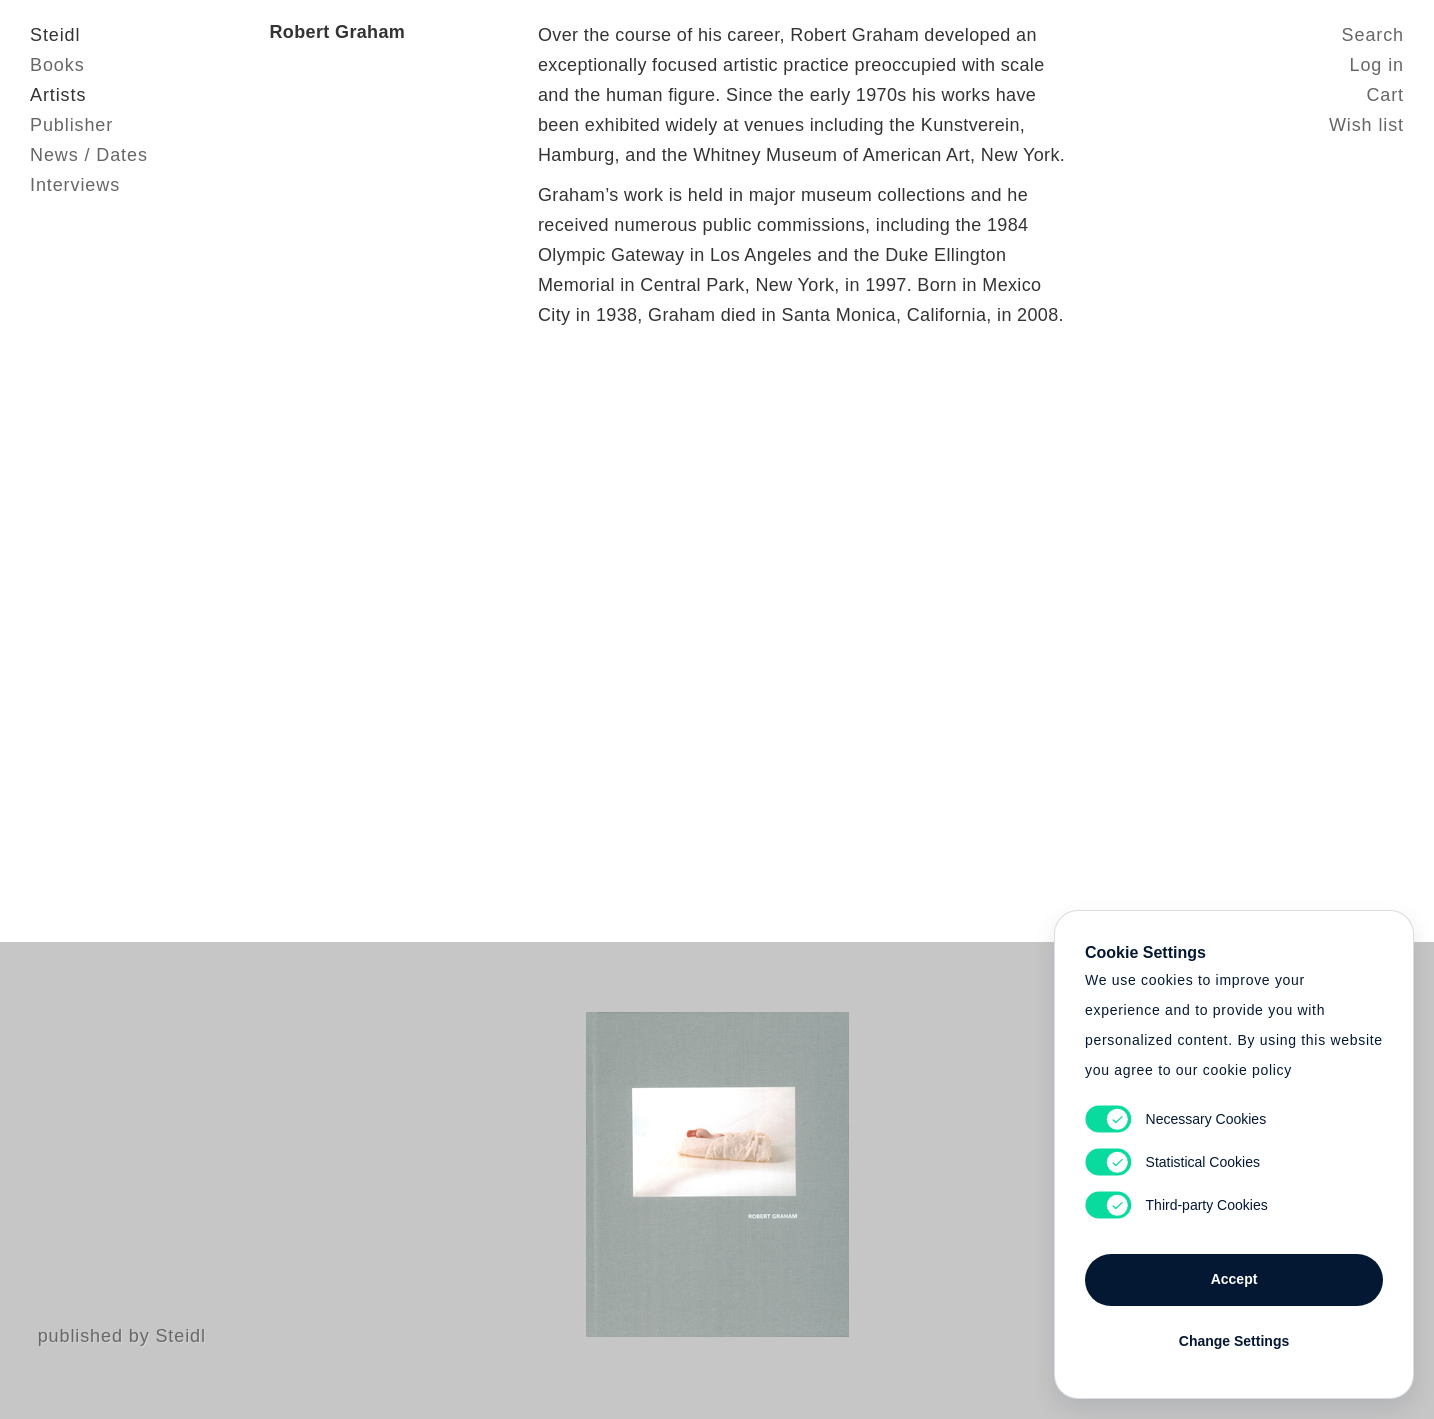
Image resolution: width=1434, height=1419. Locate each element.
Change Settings (1234, 1341)
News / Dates (89, 155)
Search (1373, 35)
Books (57, 65)
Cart (1385, 95)
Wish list (1366, 125)
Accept (1234, 1279)
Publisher (71, 125)
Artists (58, 95)
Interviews (75, 185)
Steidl (55, 35)
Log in (1377, 65)
